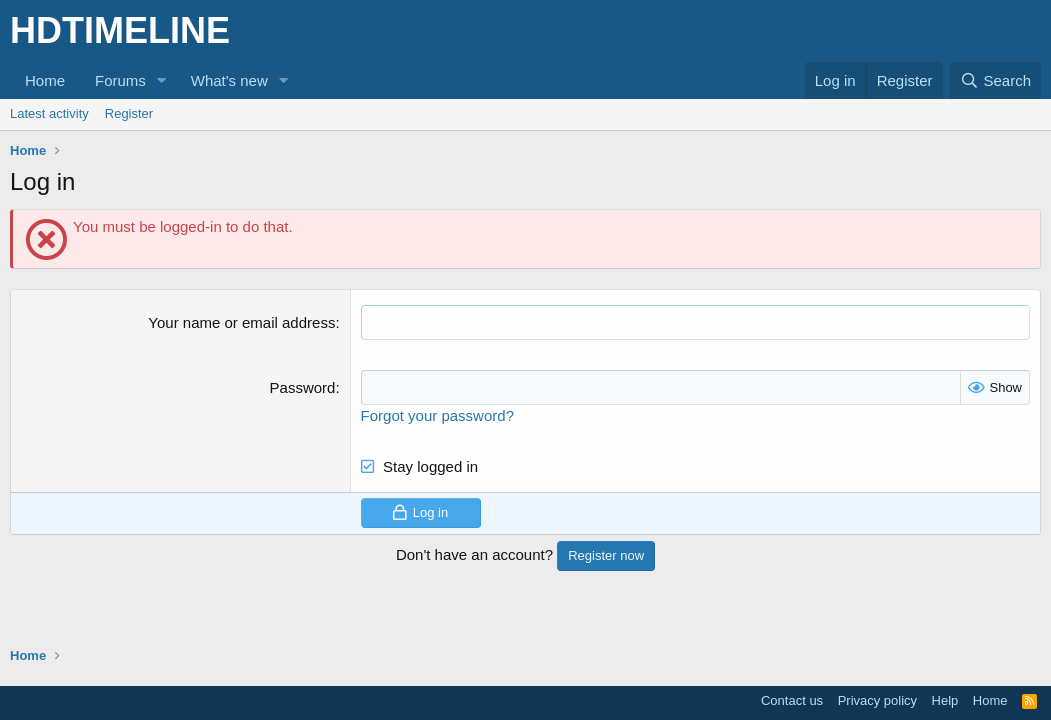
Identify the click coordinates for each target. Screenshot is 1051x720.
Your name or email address (241, 322)
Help (945, 700)
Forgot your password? (437, 415)
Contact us (792, 700)
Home (45, 80)
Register (129, 113)
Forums (120, 80)
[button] (162, 80)
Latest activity (49, 113)
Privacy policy (877, 700)
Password (303, 387)
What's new (229, 80)
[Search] (995, 80)
